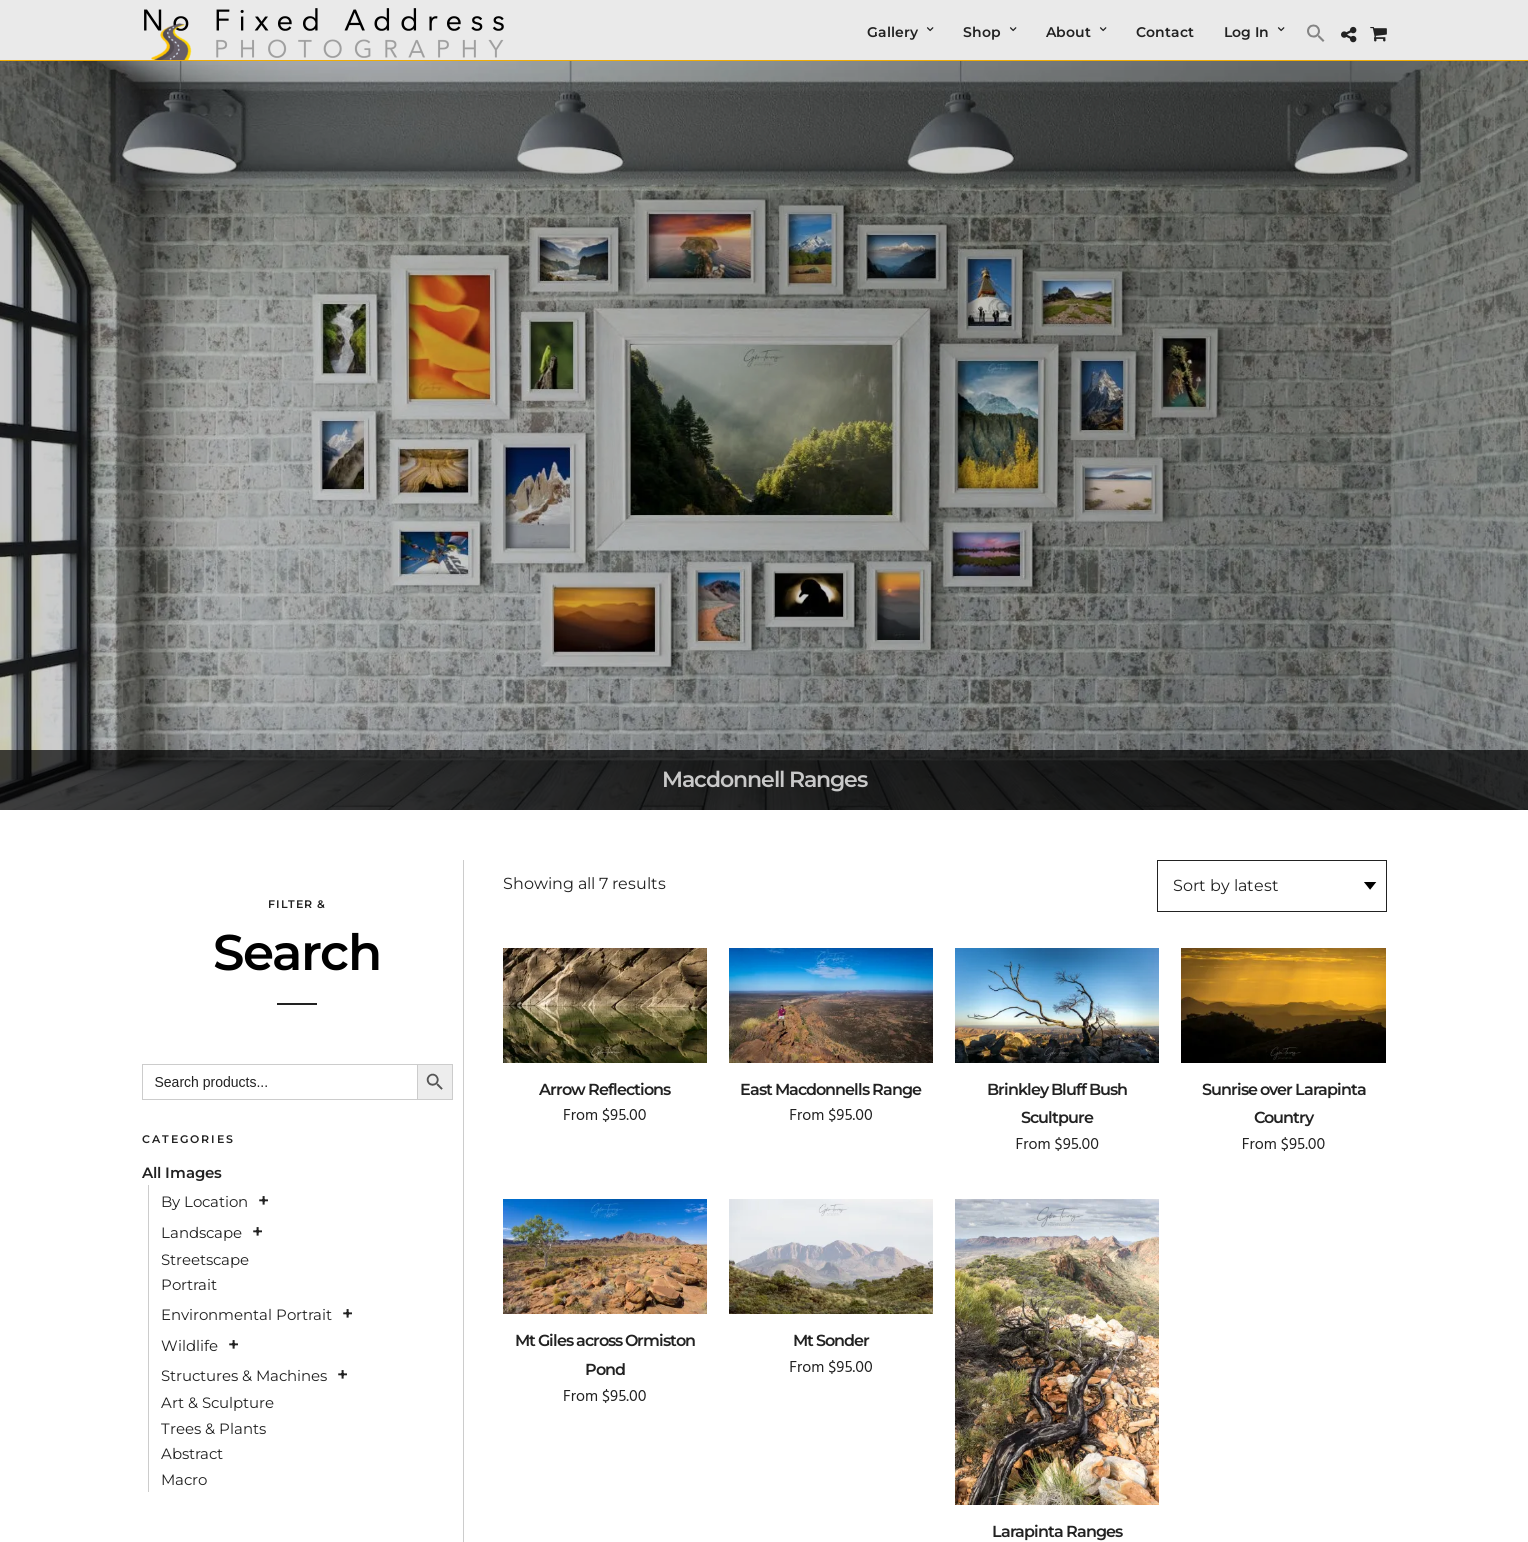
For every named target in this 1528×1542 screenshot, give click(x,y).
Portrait (189, 1284)
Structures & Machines (244, 1375)
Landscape (201, 1232)
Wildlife (189, 1345)
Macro (184, 1479)
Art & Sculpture (217, 1402)
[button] (1318, 32)
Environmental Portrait (246, 1314)
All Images (182, 1172)
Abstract (192, 1453)
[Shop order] (1272, 886)
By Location (204, 1201)
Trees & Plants (213, 1428)
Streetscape (205, 1259)
